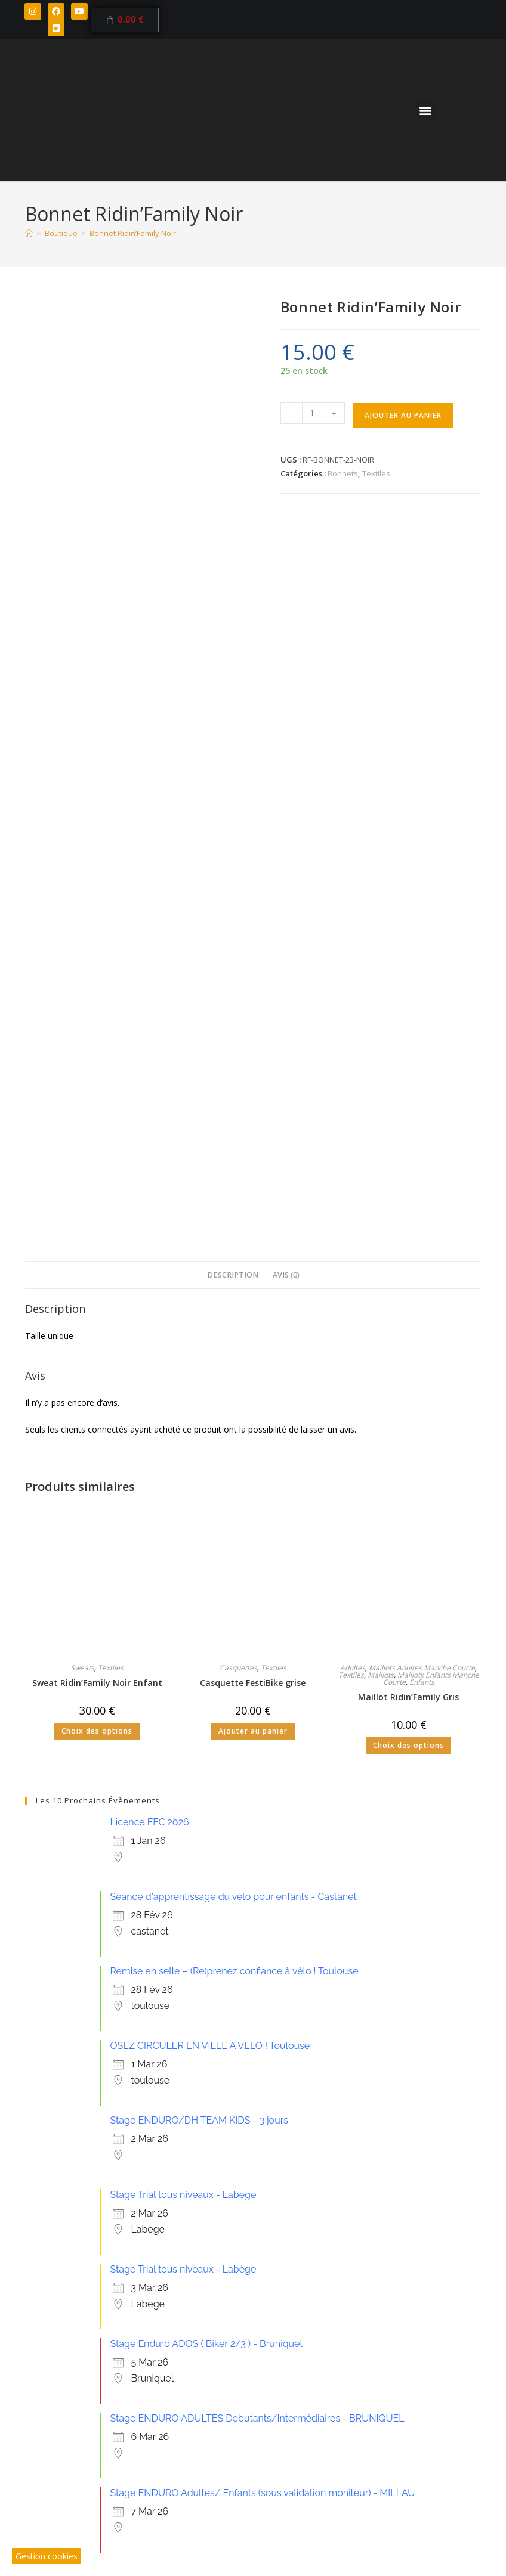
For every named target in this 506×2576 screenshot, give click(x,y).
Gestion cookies (47, 2556)
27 (318, 2216)
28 (383, 2215)
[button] (425, 110)
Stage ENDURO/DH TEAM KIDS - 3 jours (199, 1391)
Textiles (376, 473)
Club (68, 2379)
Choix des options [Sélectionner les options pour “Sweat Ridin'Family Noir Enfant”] (96, 1002)
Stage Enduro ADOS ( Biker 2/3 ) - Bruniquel (206, 1615)
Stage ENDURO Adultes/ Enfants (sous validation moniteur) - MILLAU (262, 1764)
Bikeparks (78, 2391)
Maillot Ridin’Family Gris (408, 968)
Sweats (82, 939)
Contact (200, 2391)
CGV (262, 2491)
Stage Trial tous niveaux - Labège (183, 1466)
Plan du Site (376, 2479)
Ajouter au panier (403, 415)
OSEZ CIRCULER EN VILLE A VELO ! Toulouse (210, 1317)
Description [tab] (232, 546)
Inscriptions (142, 2403)
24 (123, 2216)
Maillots (381, 946)
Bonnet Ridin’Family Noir (133, 233)
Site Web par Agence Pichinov (327, 2491)
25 (188, 2216)
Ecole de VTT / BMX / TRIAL (153, 2379)
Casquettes (238, 939)
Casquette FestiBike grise (253, 954)
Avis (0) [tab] (286, 546)
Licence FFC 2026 (149, 1093)
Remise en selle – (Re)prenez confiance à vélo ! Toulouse (234, 1242)
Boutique (141, 2391)
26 (253, 2216)
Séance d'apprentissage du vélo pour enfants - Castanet (233, 1168)
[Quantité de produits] (312, 413)
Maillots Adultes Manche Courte (422, 939)
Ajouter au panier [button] (253, 1002)
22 (448, 2151)
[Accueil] (29, 233)
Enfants (421, 953)
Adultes (352, 939)
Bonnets (343, 473)
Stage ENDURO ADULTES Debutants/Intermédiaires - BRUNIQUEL (257, 1689)
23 (58, 2216)
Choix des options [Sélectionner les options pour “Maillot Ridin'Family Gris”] (408, 1017)
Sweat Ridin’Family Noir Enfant (97, 954)
